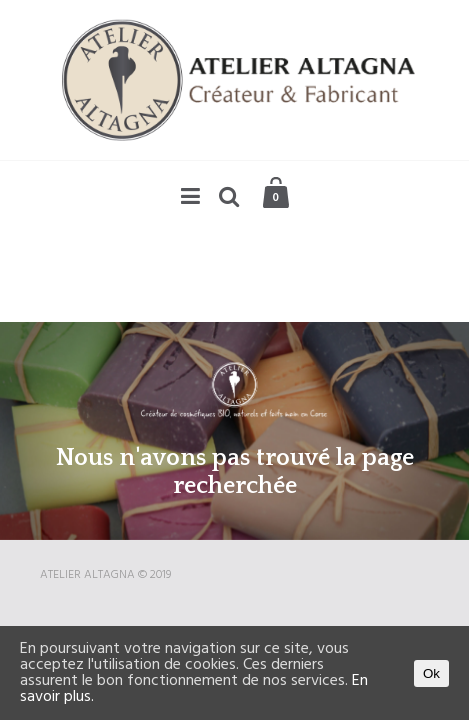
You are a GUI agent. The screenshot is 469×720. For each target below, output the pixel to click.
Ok (431, 673)
